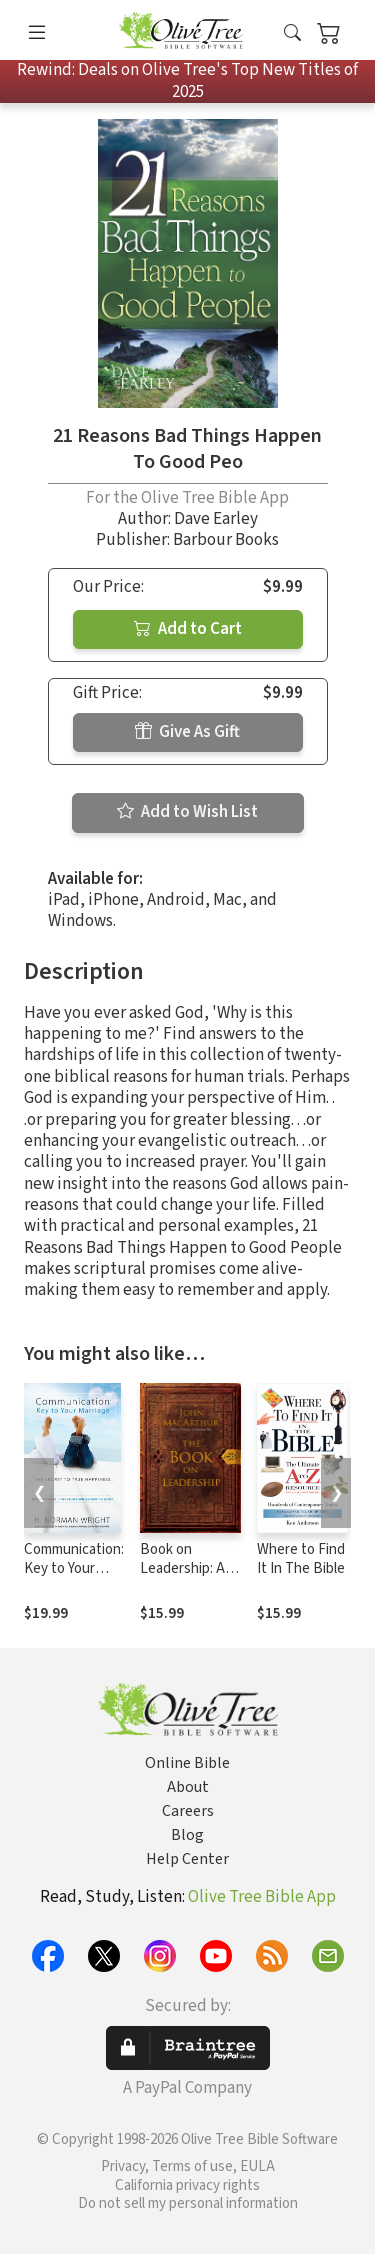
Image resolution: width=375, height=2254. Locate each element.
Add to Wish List (187, 812)
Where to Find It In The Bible (301, 1559)
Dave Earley (216, 519)
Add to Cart (188, 629)
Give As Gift (187, 732)
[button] (292, 33)
